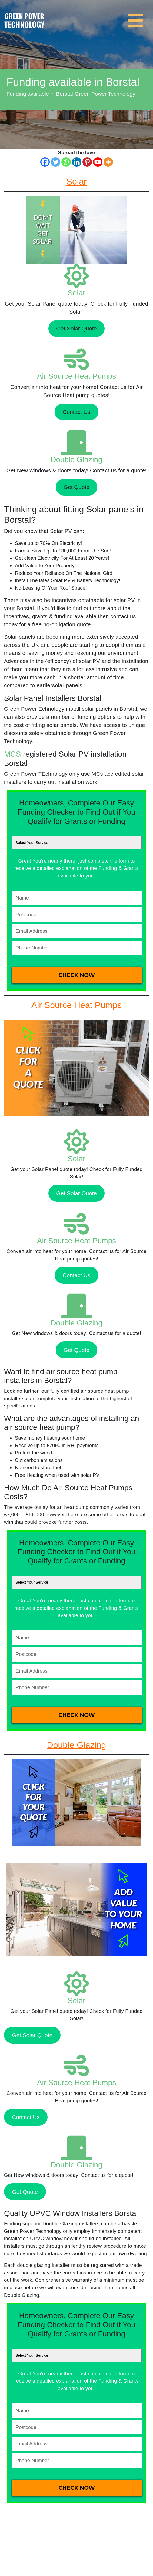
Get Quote (76, 487)
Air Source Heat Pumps (76, 376)
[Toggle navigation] (136, 17)
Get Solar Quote (76, 328)
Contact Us (76, 412)
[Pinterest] (87, 162)
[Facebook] (45, 162)
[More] (108, 162)
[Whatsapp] (66, 162)
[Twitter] (55, 162)
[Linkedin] (76, 162)
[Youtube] (97, 162)
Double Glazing (76, 459)
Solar (76, 293)
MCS (12, 754)
